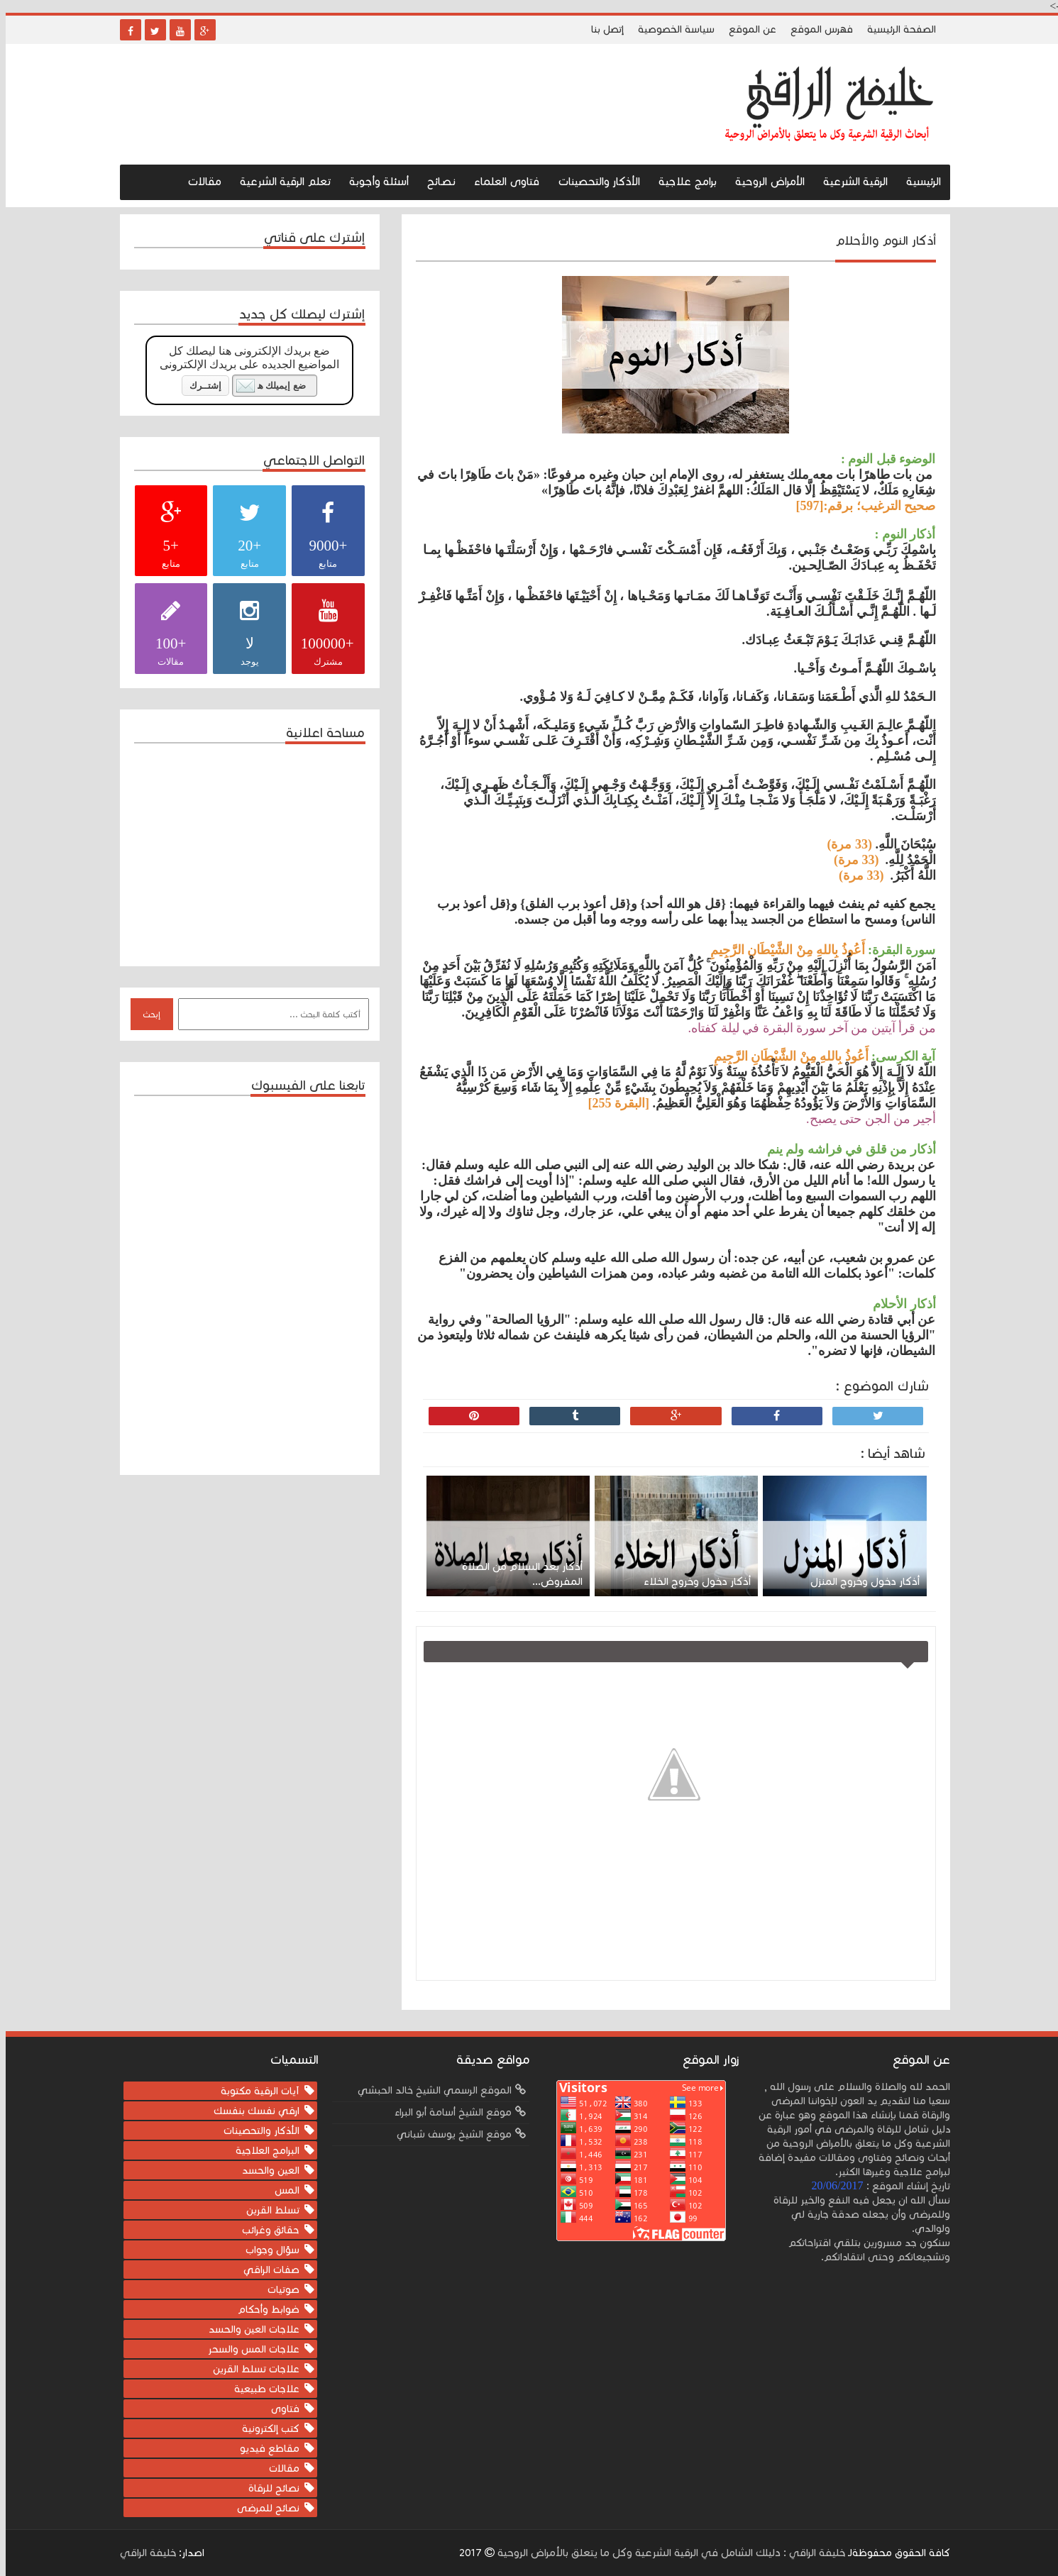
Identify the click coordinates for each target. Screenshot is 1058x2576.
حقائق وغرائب (265, 2230)
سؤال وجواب (267, 2250)
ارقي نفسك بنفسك (251, 2111)
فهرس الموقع (816, 29)
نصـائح (435, 181)
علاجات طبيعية (261, 2389)
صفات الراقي (266, 2270)
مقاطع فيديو (264, 2449)
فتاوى (279, 2409)
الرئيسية (917, 181)
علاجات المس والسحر (248, 2349)
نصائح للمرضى (262, 2508)
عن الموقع (747, 29)
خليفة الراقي (142, 2552)
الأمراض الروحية (764, 181)
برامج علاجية (682, 181)
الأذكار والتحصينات (593, 181)
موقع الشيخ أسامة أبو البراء (447, 2112)
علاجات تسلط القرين (250, 2369)
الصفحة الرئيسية (895, 29)
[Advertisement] (240, 853)
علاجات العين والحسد (248, 2329)
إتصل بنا (601, 29)
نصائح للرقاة (268, 2488)
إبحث (146, 1014)
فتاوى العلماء (501, 181)
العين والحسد (265, 2171)
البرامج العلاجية (262, 2151)
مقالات (199, 181)
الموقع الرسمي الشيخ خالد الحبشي (429, 2090)
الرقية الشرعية (849, 181)
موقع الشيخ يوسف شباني (448, 2134)
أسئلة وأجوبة (373, 181)
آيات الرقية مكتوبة (254, 2091)
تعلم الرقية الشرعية (279, 181)
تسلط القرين (267, 2210)
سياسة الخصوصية (670, 29)
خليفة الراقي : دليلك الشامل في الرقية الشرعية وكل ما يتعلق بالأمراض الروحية (664, 2552)
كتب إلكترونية (265, 2429)
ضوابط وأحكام (263, 2310)
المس (281, 2190)
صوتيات (278, 2290)
